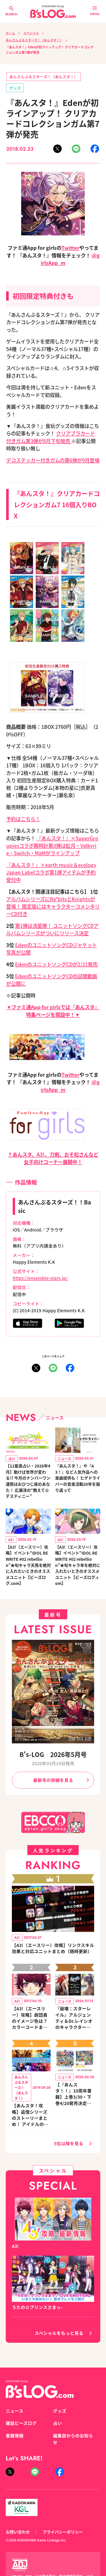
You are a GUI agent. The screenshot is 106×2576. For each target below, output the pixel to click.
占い (57, 2423)
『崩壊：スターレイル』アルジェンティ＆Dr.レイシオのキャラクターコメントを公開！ (73, 2017)
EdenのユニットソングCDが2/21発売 (56, 964)
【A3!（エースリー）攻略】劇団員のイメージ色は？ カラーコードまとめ (29, 2017)
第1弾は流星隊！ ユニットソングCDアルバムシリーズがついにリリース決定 (52, 929)
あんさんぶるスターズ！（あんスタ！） (34, 40)
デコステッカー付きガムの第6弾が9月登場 (52, 460)
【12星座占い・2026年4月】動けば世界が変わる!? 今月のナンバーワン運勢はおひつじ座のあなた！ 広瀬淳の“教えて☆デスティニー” (28, 1481)
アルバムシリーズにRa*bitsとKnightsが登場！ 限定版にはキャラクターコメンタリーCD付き (53, 906)
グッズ (15, 87)
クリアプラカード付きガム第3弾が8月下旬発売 (50, 437)
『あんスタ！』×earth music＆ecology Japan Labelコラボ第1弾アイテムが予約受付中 (51, 872)
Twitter (70, 247)
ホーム (10, 33)
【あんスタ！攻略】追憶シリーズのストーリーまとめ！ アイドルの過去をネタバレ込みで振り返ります (30, 2114)
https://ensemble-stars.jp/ (40, 1278)
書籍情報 (15, 2435)
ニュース (14, 2411)
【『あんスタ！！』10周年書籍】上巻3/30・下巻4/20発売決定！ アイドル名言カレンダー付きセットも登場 (73, 2094)
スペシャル (31, 33)
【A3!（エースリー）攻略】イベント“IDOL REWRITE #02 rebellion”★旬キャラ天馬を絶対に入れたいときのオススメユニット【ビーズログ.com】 (28, 1565)
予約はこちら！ (23, 818)
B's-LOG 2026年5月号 (53, 1754)
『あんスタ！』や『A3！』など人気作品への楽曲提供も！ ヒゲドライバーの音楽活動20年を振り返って (77, 1478)
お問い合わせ (18, 2532)
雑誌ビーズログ (21, 2423)
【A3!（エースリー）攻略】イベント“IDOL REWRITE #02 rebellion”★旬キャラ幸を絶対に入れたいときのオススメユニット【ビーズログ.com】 (77, 1565)
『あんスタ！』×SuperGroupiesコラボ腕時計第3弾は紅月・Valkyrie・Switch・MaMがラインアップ (52, 846)
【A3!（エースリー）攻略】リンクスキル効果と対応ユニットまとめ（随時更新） (53, 1948)
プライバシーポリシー (63, 2532)
